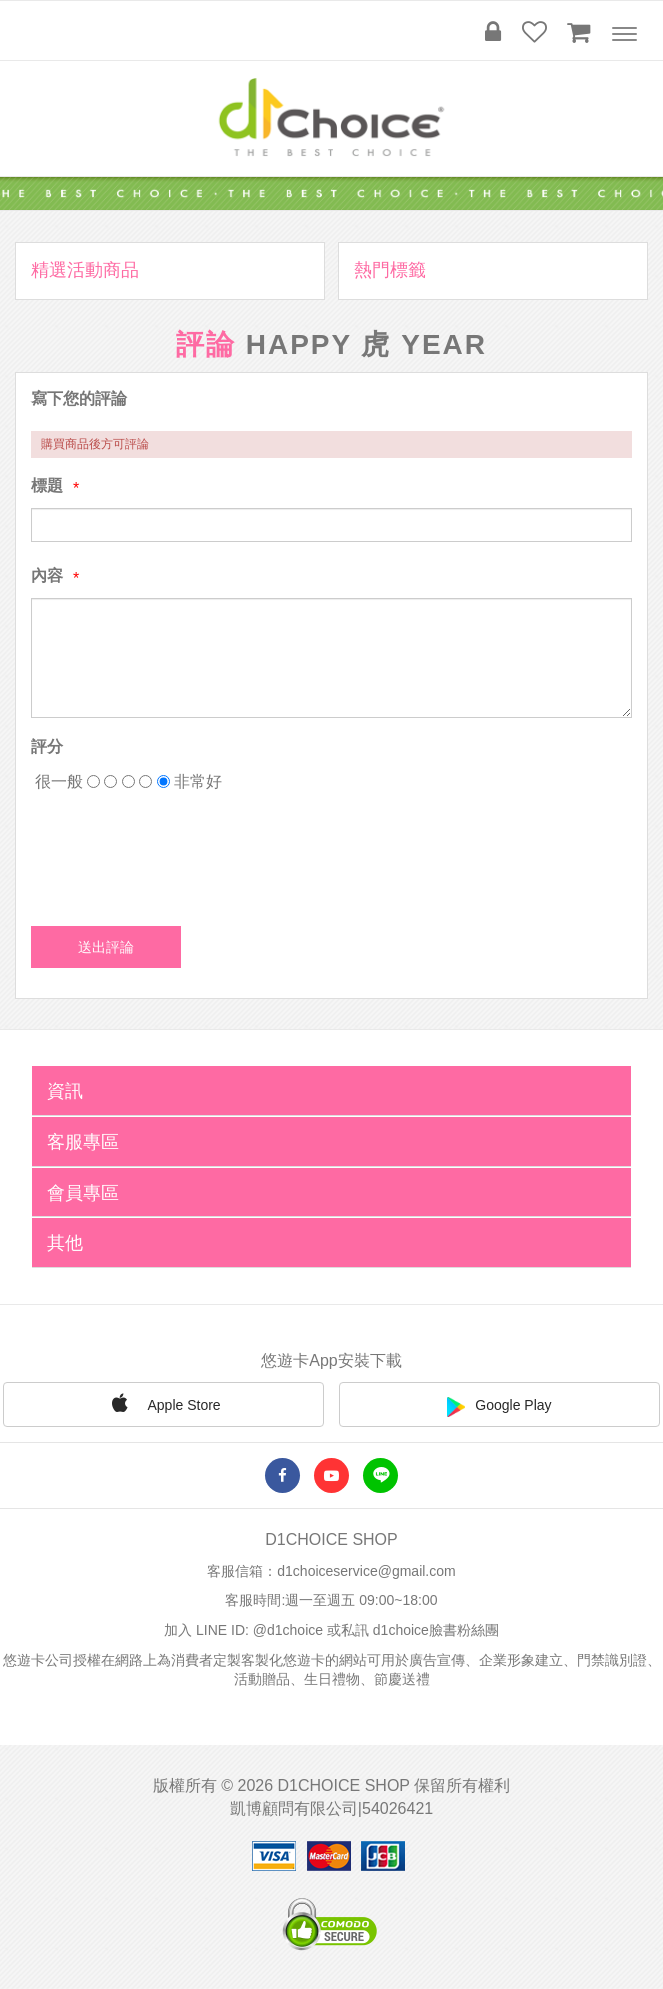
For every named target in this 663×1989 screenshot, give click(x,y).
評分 (47, 746)
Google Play (499, 1407)
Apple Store (163, 1403)
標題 (47, 485)
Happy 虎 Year (366, 344)
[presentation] (183, 852)
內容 (47, 575)
